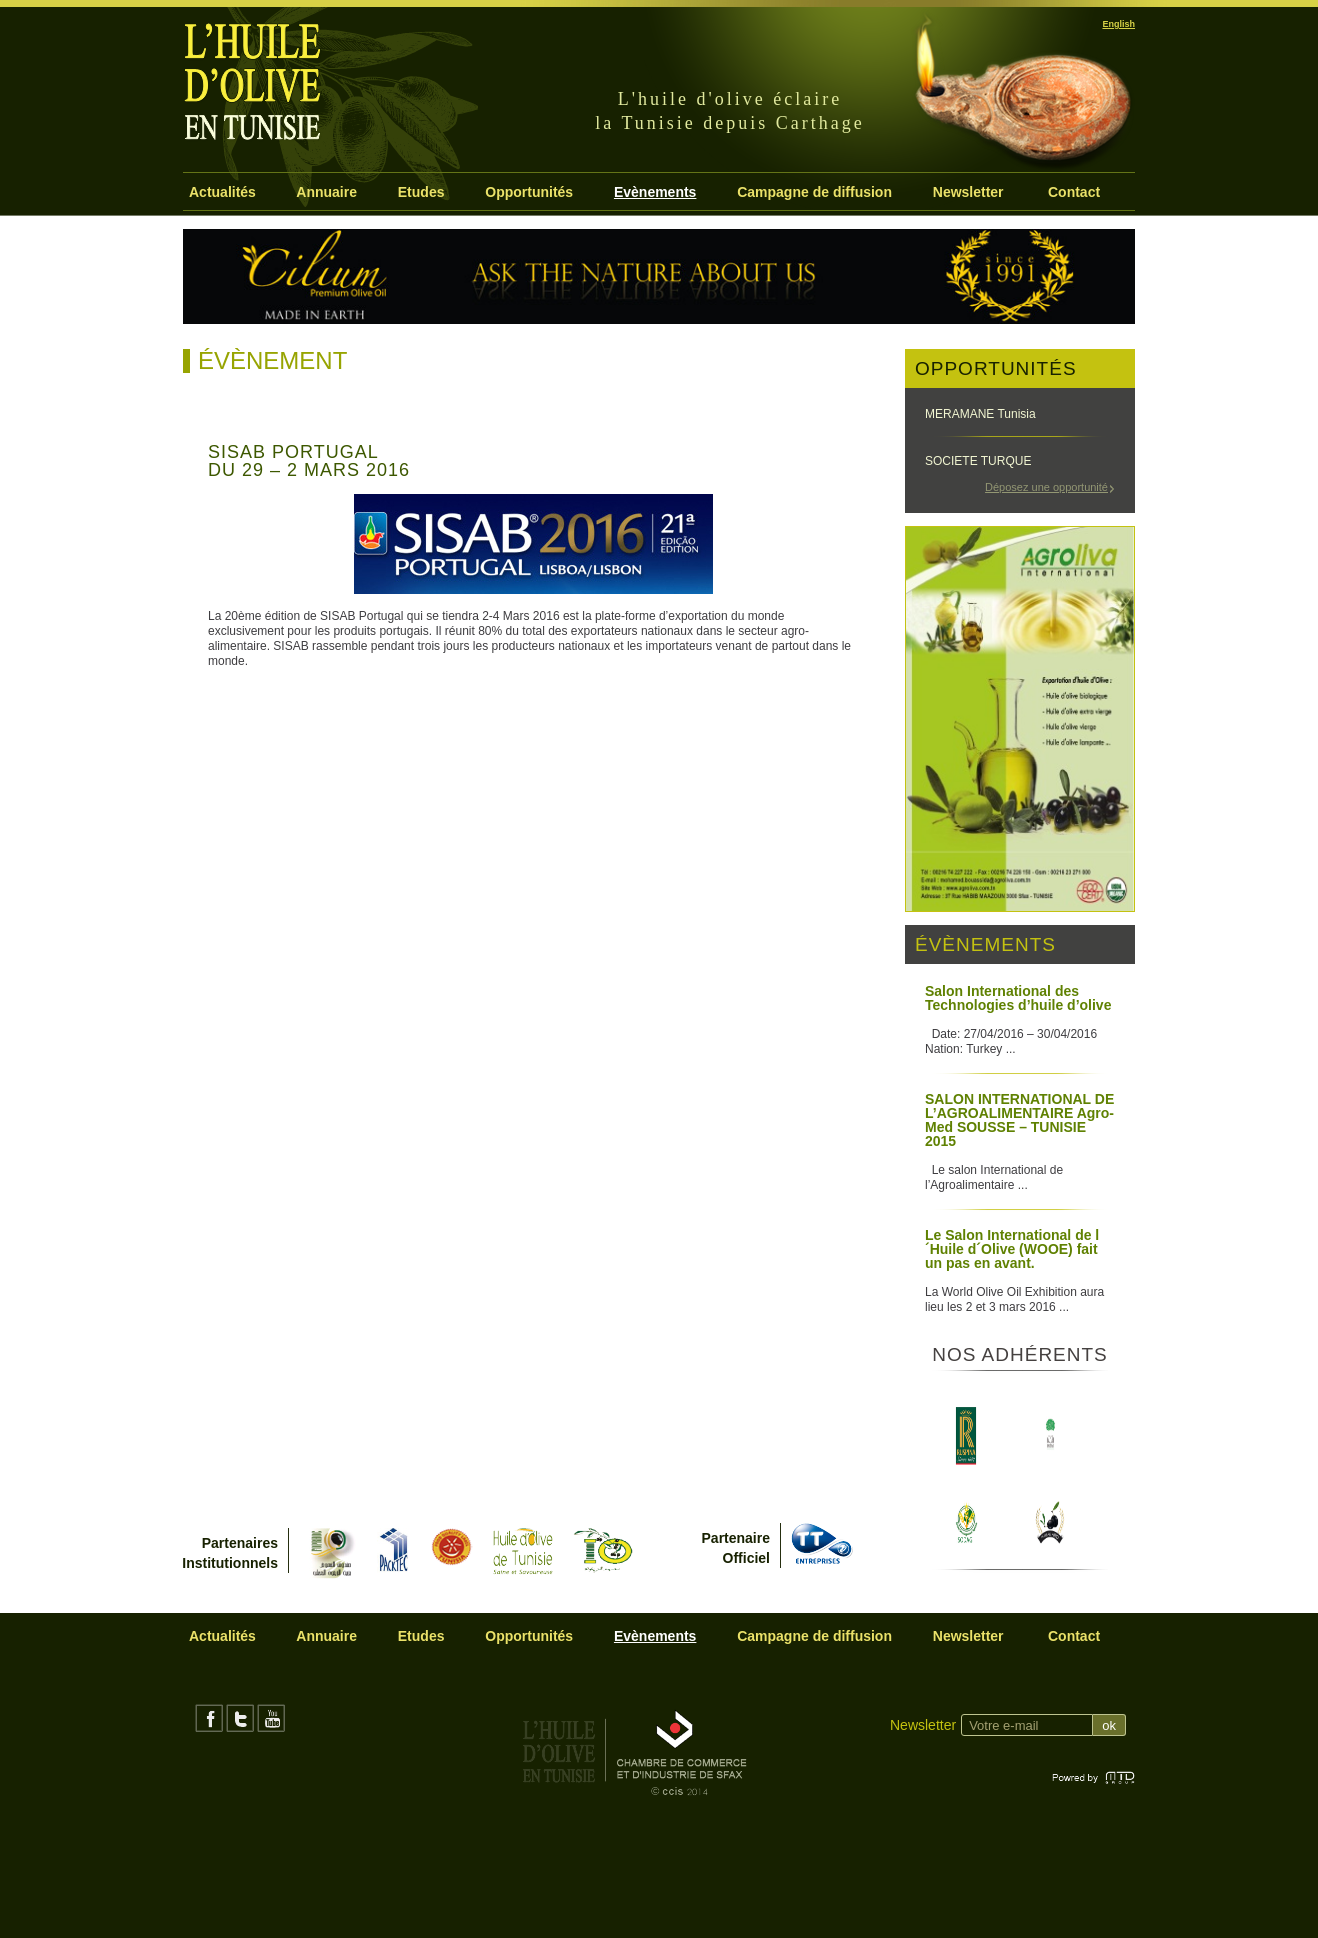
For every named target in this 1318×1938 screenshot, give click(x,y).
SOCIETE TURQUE (978, 461)
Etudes (421, 192)
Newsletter (968, 192)
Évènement (272, 360)
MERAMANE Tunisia (980, 414)
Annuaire (326, 192)
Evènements (655, 192)
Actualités (222, 192)
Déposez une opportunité (1046, 487)
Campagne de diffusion (814, 192)
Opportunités (529, 192)
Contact (1074, 192)
